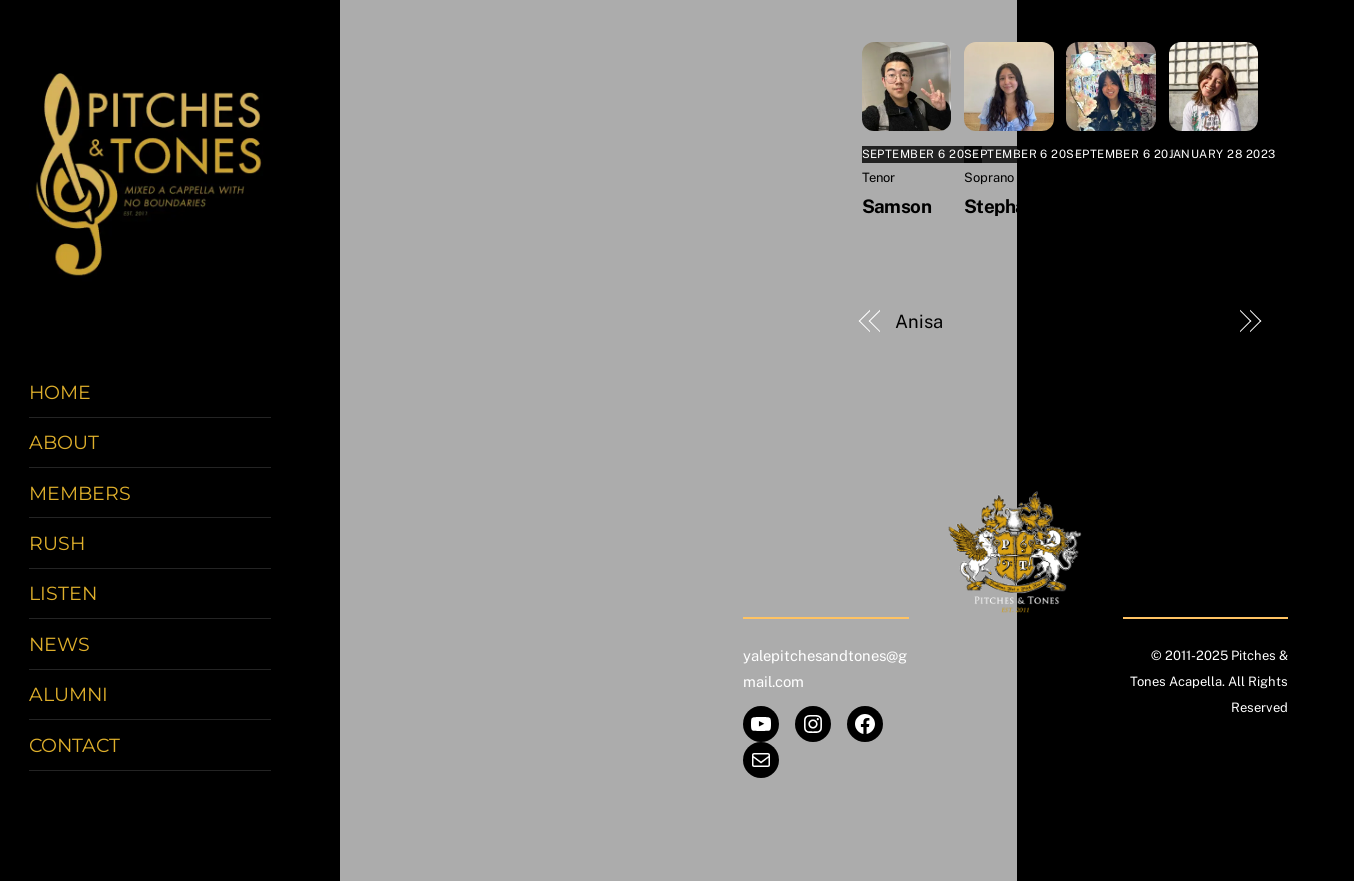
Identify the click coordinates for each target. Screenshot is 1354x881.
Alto (1078, 177)
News (59, 644)
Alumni (68, 694)
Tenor (878, 177)
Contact (74, 745)
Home (60, 392)
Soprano (989, 177)
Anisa (919, 321)
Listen (63, 593)
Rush (57, 543)
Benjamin (1184, 321)
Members (80, 493)
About (64, 442)
